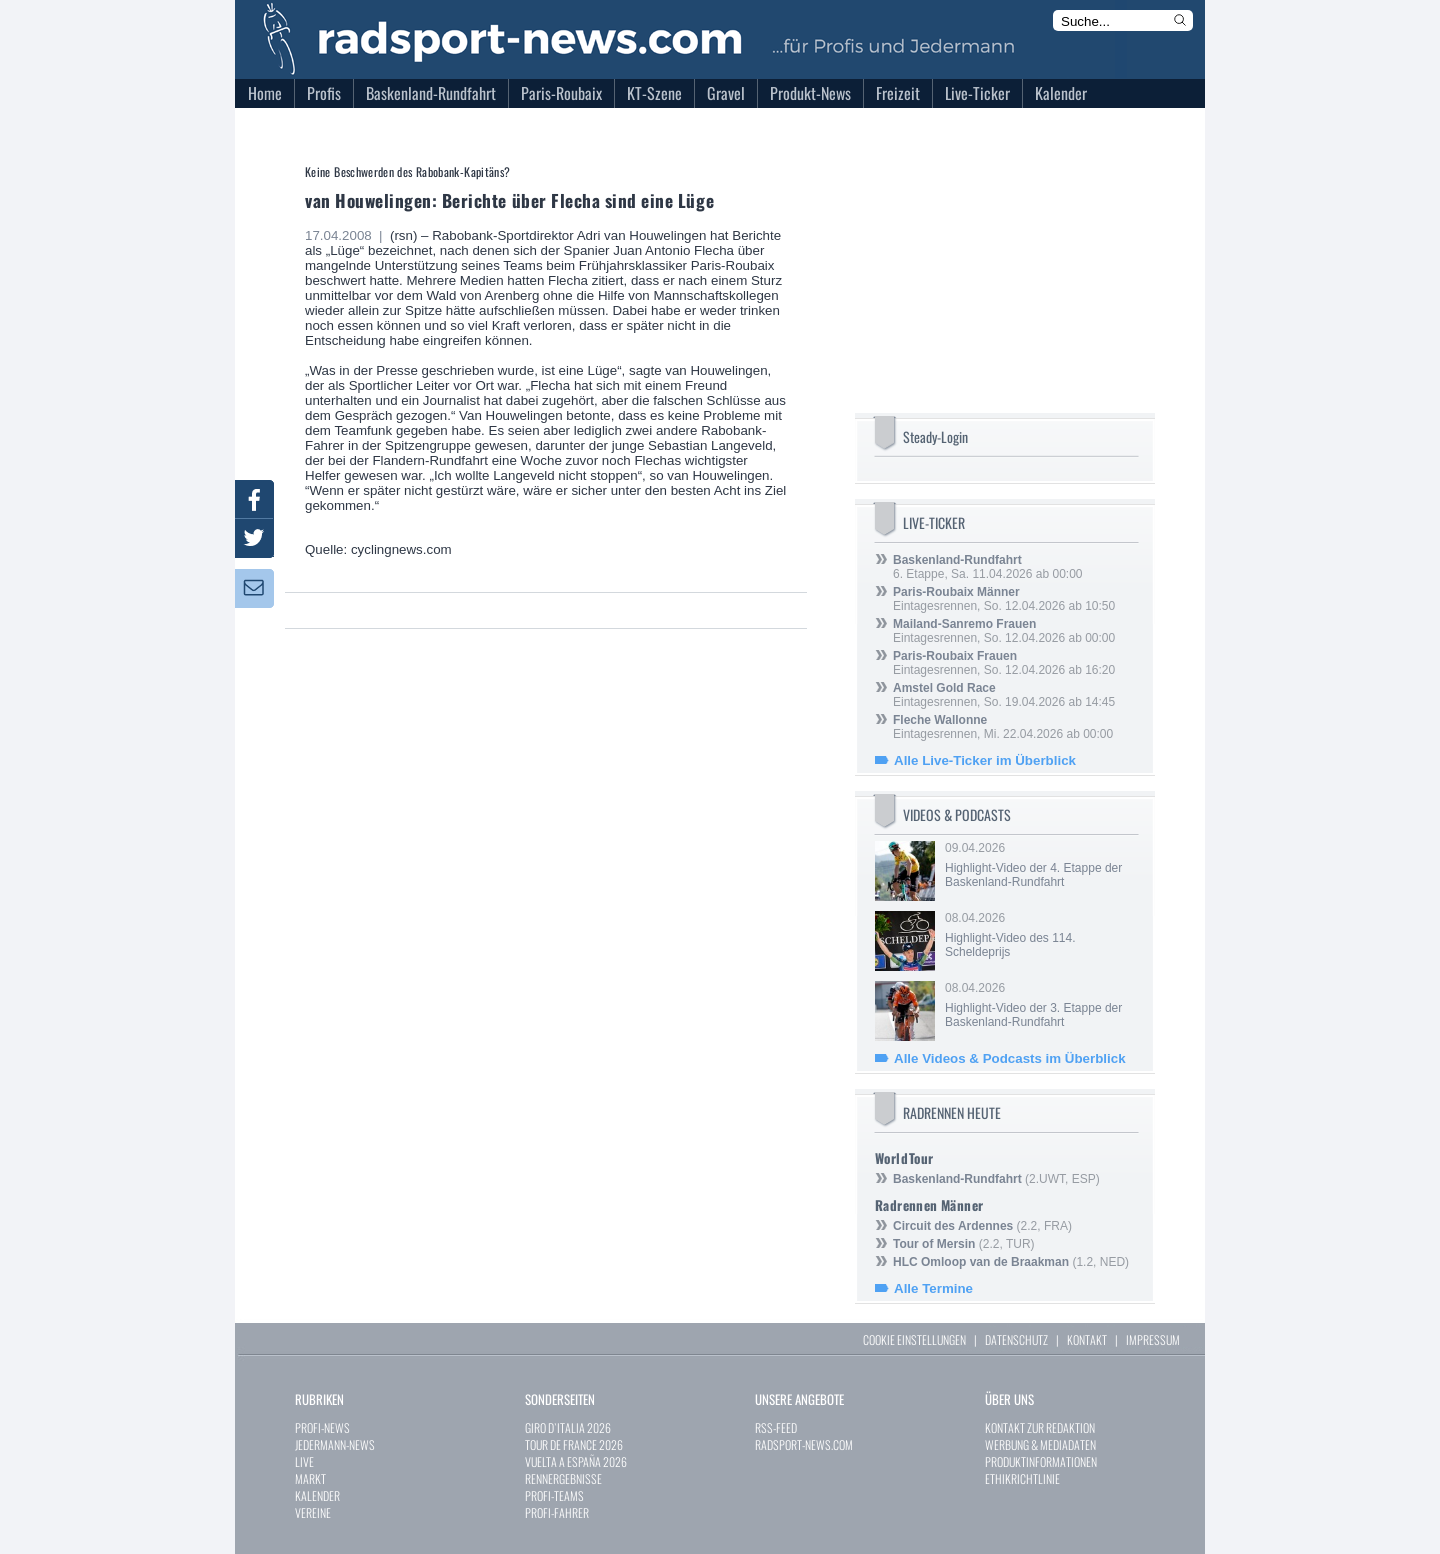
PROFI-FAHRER (557, 1512)
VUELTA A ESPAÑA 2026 (576, 1461)
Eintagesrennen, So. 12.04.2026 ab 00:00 (1004, 631)
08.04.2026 (1040, 935)
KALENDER (317, 1495)
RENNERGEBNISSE (563, 1478)
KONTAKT (1087, 1339)
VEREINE (313, 1512)
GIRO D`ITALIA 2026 (568, 1427)
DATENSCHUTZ (1016, 1339)
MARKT (310, 1478)
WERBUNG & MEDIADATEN (1040, 1444)
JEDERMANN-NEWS (335, 1444)
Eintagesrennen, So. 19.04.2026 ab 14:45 (1004, 695)
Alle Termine (933, 1288)
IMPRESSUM (1153, 1339)
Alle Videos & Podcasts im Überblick (1010, 1058)
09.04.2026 (1040, 865)
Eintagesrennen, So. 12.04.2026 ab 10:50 (1004, 599)
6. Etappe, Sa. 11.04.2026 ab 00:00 (988, 567)
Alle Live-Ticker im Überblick (985, 760)
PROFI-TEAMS (554, 1495)
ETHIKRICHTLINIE (1022, 1478)
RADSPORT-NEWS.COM (804, 1444)
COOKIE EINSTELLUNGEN (914, 1339)
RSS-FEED (776, 1427)
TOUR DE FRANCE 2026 (574, 1444)
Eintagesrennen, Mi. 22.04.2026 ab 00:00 (1003, 727)
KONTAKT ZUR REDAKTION (1040, 1427)
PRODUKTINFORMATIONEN (1041, 1461)
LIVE (304, 1461)
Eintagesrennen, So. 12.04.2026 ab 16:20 (1004, 663)
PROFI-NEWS (322, 1427)
